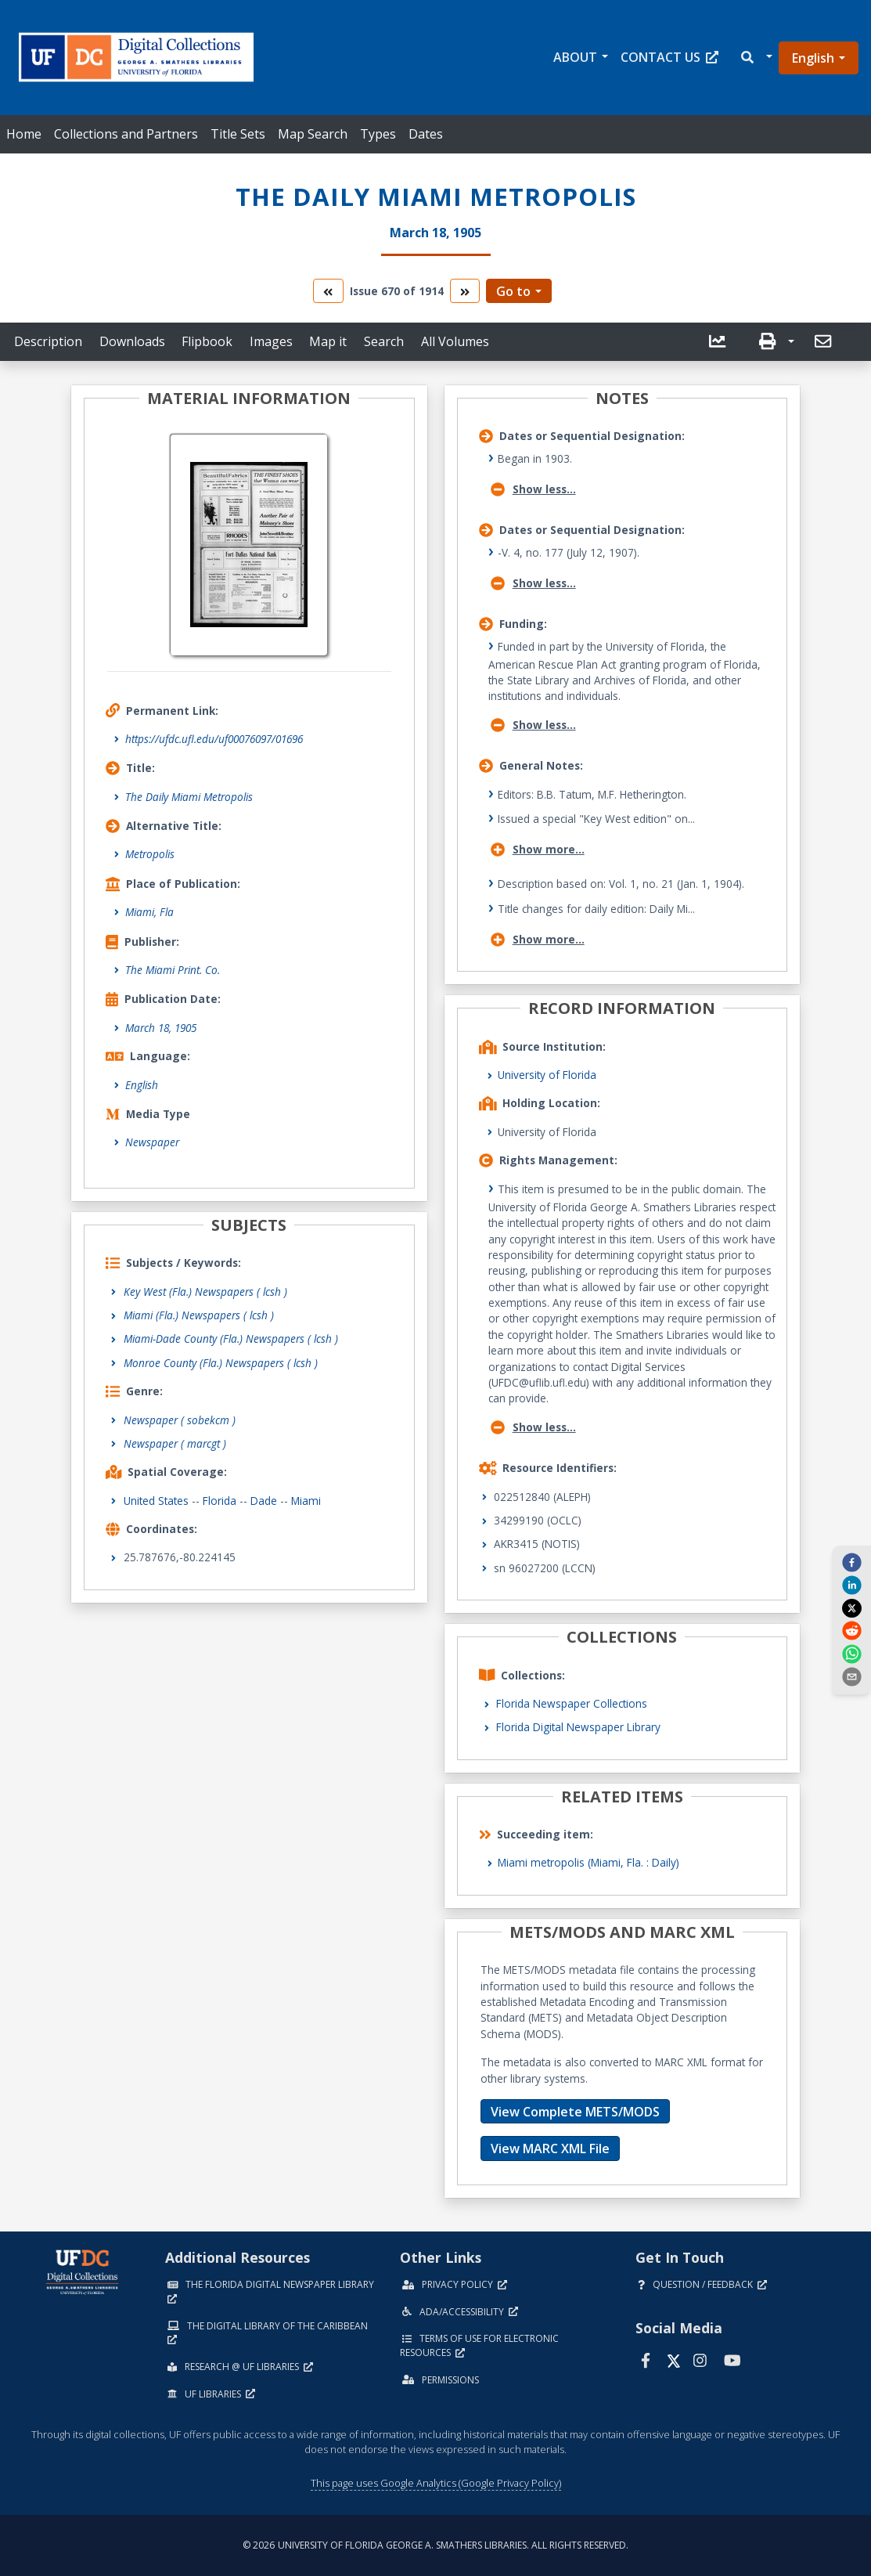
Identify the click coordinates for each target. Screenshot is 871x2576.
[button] (755, 57)
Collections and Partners (126, 134)
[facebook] (851, 1562)
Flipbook (207, 341)
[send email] (851, 1676)
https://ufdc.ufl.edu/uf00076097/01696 (214, 738)
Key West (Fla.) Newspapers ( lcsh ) (205, 1291)
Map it (328, 341)
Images (271, 341)
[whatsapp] (851, 1653)
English (813, 58)
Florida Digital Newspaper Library (578, 1726)
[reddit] (851, 1630)
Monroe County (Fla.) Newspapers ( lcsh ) (221, 1362)
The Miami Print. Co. (172, 969)
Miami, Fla (149, 911)
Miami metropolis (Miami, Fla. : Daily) (588, 1862)
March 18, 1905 (160, 1027)
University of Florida (547, 1074)
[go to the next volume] (465, 291)
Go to (513, 291)
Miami (306, 1500)
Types (378, 134)
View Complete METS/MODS (575, 2111)
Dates (426, 134)
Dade (263, 1500)
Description (48, 341)
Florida (219, 1500)
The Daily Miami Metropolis (189, 796)
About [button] (575, 57)
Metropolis (150, 853)
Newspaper (152, 1142)
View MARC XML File (550, 2148)
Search (384, 341)
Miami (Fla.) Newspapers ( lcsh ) (199, 1315)
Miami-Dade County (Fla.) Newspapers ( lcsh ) (231, 1338)
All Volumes (455, 341)
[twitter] (851, 1607)
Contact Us (669, 57)
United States (156, 1500)
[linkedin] (851, 1585)
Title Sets (238, 134)
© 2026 (435, 2545)
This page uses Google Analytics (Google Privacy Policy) (436, 2483)
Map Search (312, 134)
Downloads (132, 341)
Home (23, 134)
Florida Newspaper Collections (571, 1703)
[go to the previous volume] (328, 291)
